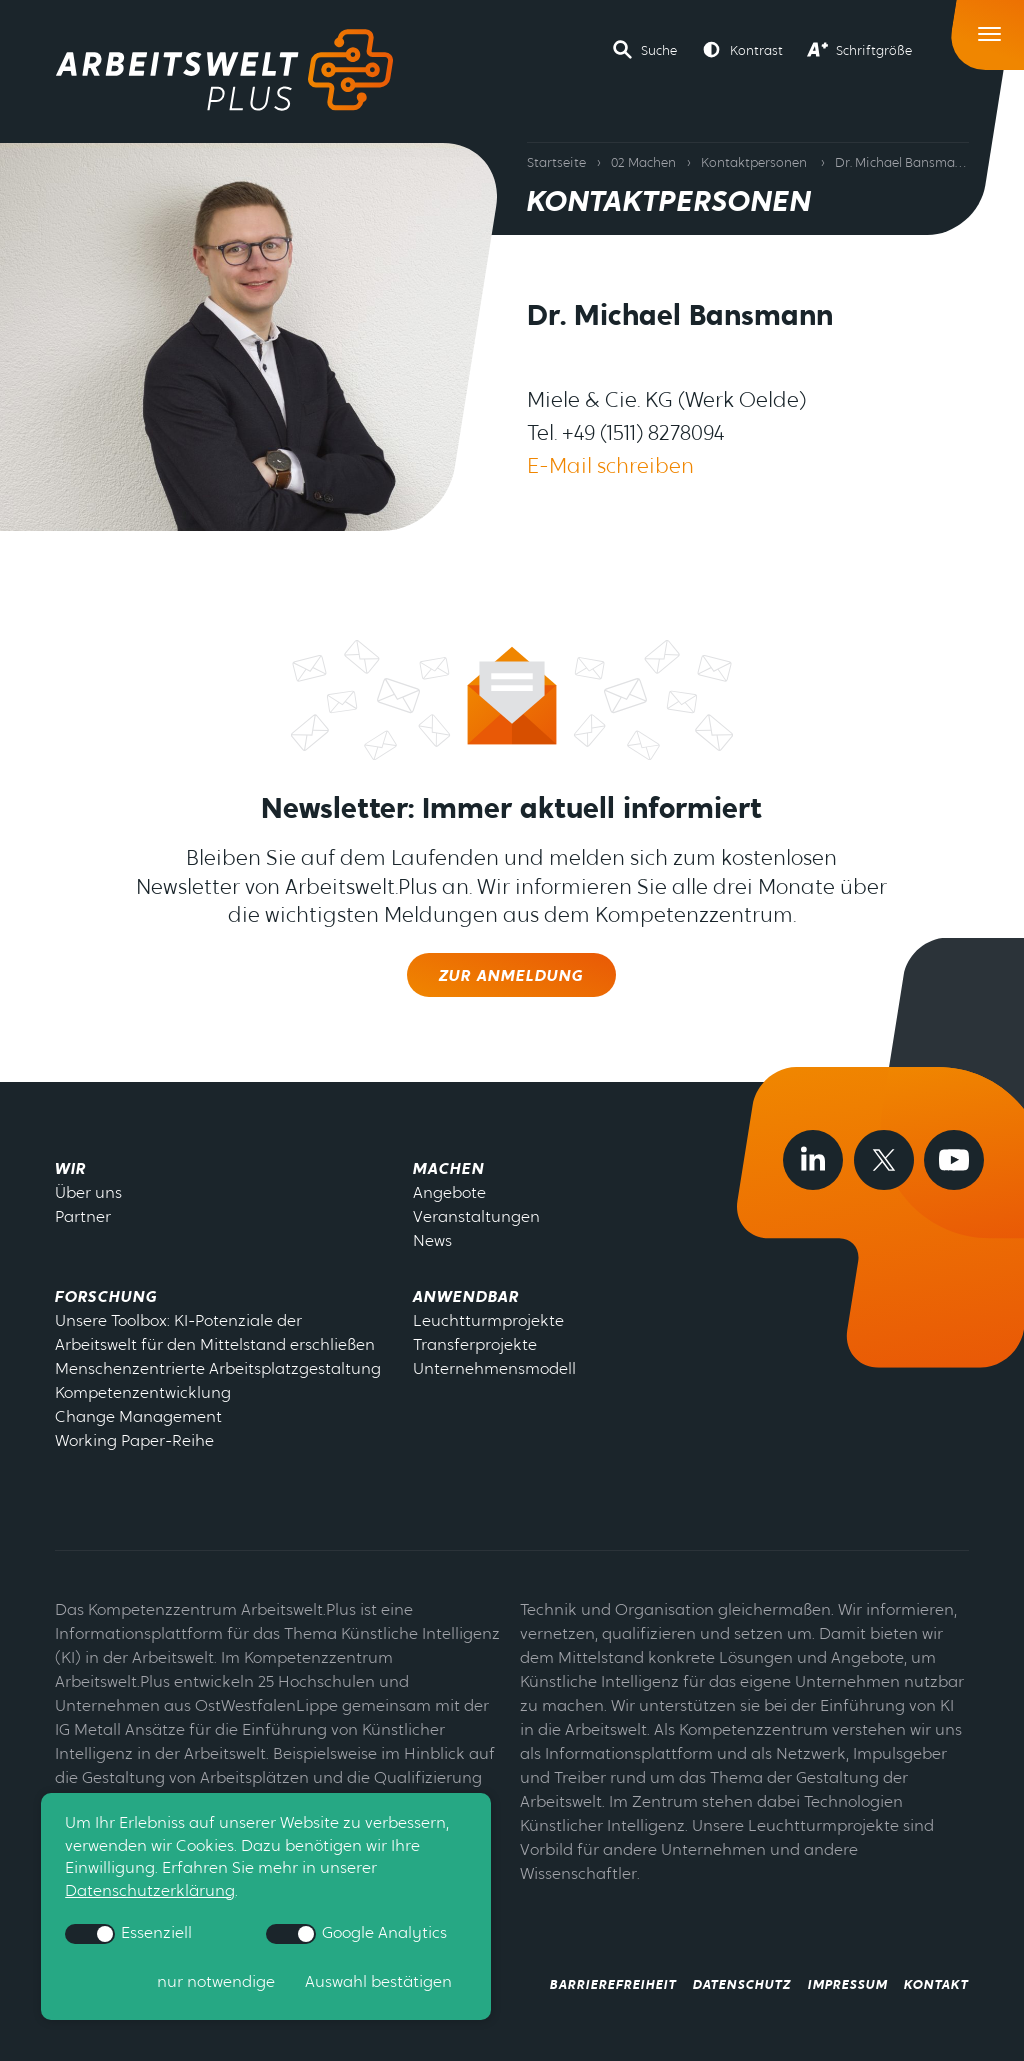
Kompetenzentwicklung (143, 1394)
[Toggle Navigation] (990, 29)
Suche (659, 51)
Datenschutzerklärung (150, 1892)
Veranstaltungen (476, 1218)
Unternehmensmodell (494, 1370)
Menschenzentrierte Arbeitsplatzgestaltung (218, 1370)
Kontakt (936, 1985)
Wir (70, 1170)
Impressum (848, 1985)
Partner (83, 1218)
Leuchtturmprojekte (488, 1322)
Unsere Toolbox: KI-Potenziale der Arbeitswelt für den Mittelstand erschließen (215, 1334)
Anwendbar (466, 1298)
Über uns (88, 1194)
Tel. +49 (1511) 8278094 (625, 434)
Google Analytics (356, 1934)
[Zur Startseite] (224, 70)
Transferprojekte (475, 1346)
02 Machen (643, 163)
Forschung (106, 1298)
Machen (449, 1170)
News (432, 1242)
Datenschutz (742, 1985)
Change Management (138, 1418)
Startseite (556, 163)
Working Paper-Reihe (134, 1442)
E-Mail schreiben (610, 467)
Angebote (449, 1194)
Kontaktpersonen (754, 163)
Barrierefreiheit (613, 1985)
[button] (644, 50)
